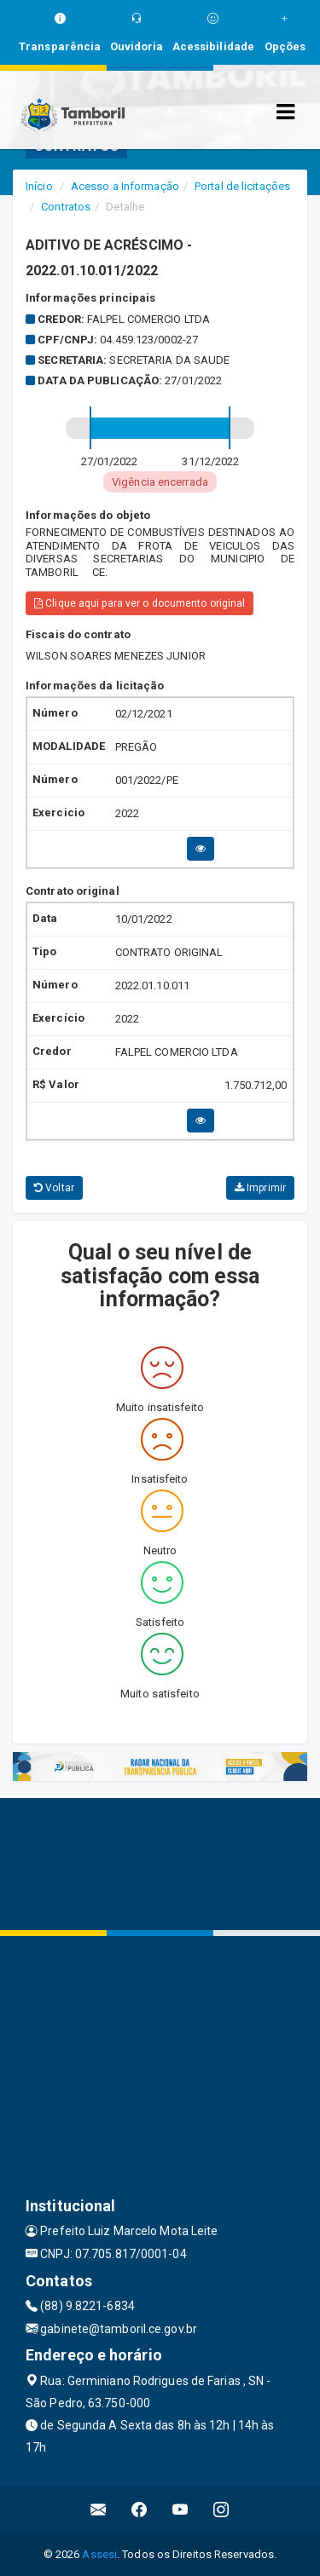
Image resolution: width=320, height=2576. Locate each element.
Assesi (99, 2554)
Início (39, 186)
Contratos (65, 206)
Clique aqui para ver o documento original (139, 603)
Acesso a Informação (125, 186)
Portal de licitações (242, 186)
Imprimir (260, 1188)
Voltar (54, 1188)
